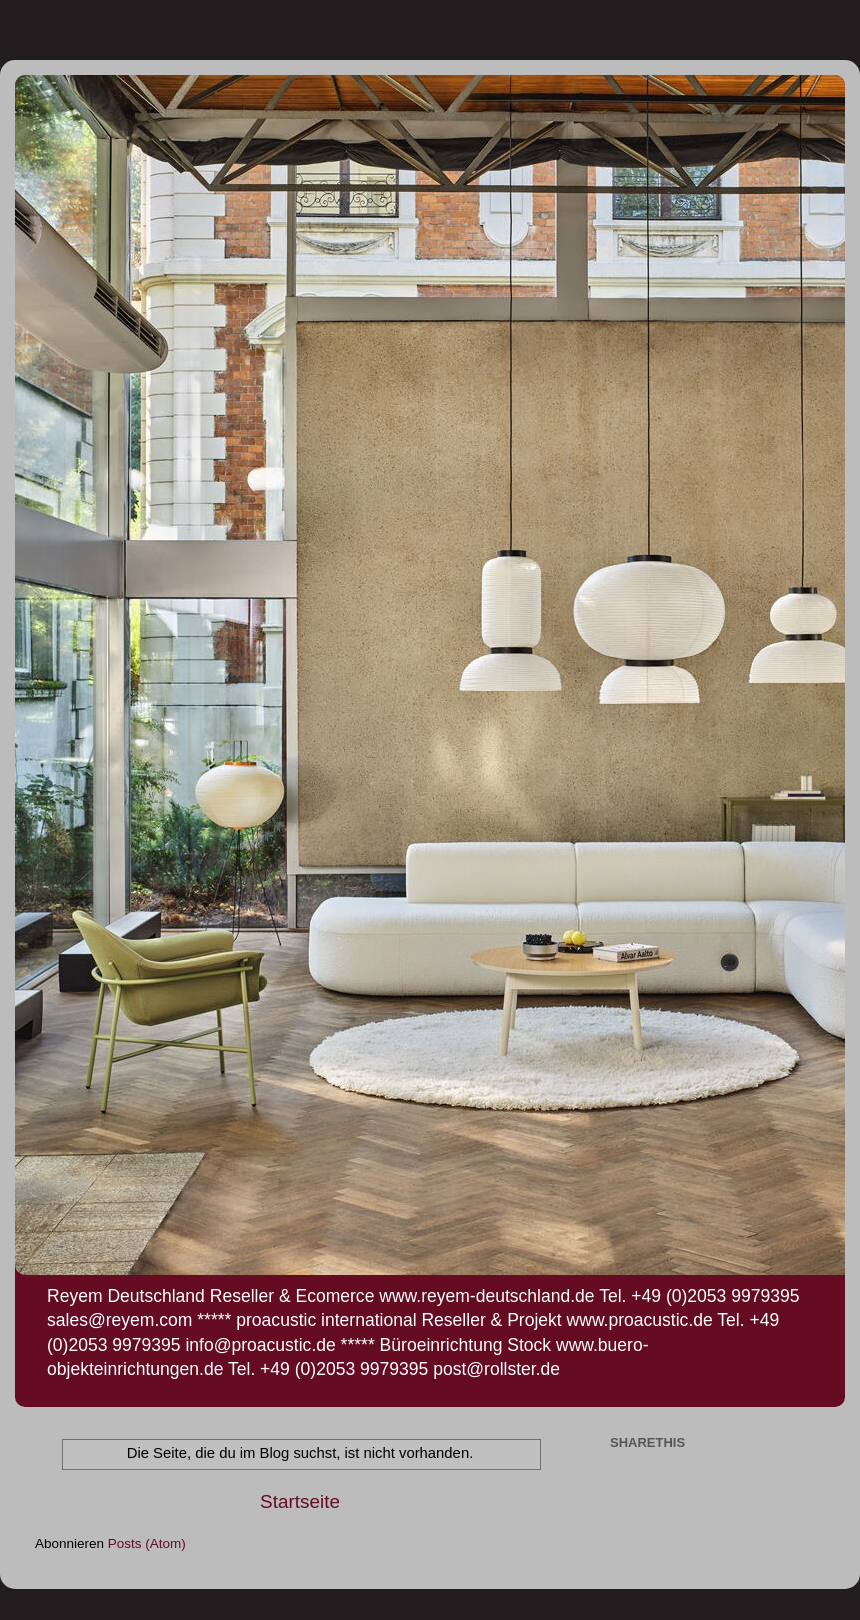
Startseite (300, 1501)
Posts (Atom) (147, 1543)
